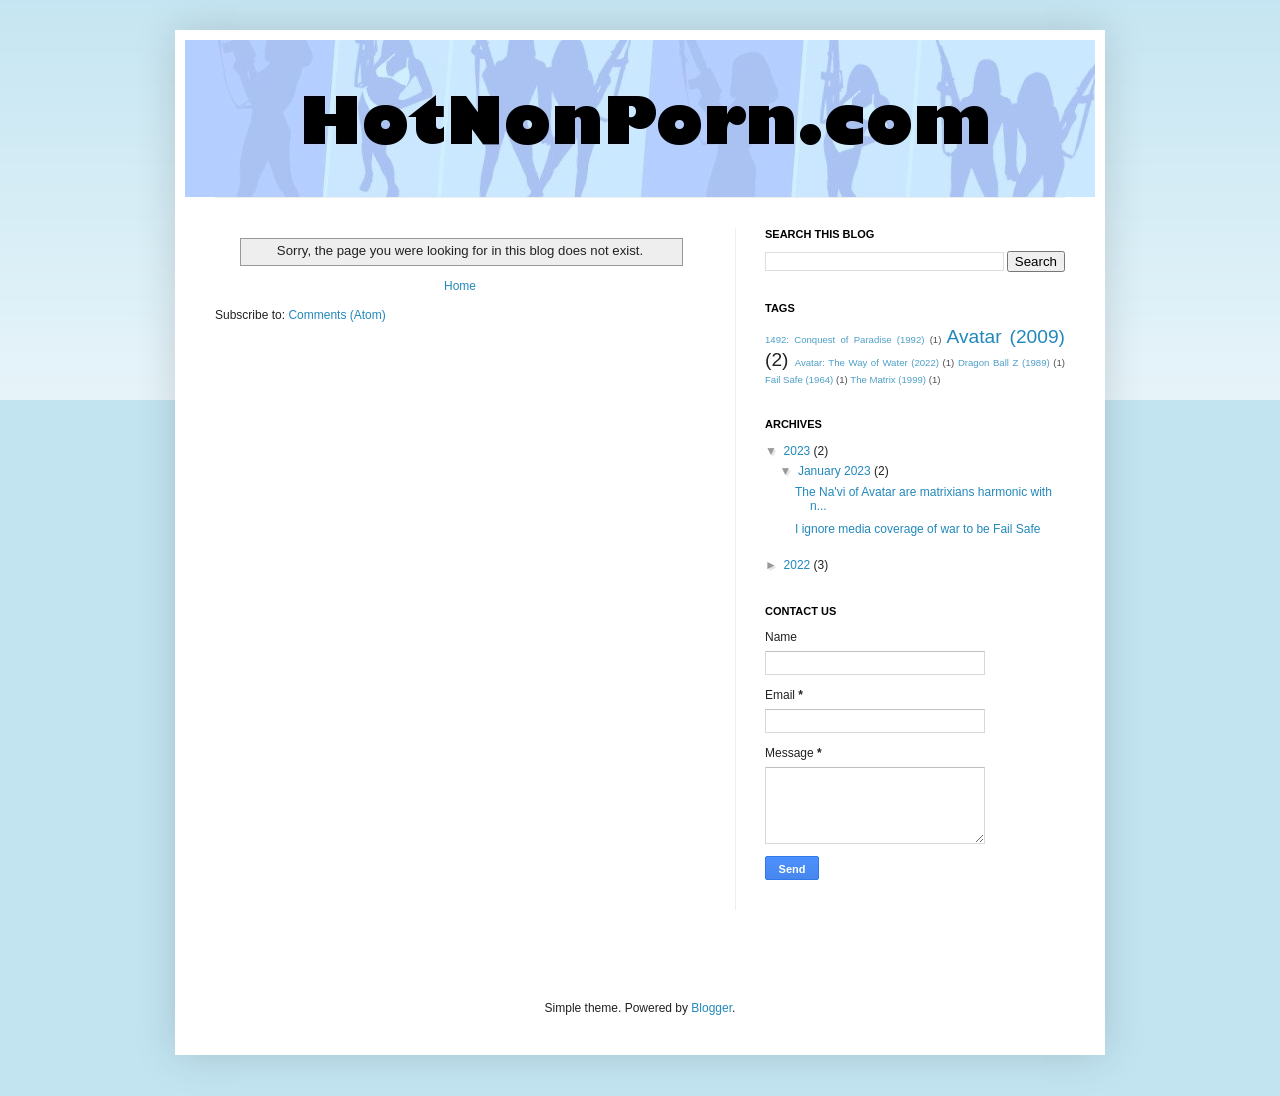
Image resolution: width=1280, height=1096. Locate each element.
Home (460, 286)
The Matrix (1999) (888, 379)
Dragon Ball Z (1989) (1004, 362)
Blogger (711, 1008)
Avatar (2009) (1006, 336)
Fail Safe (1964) (799, 379)
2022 (799, 565)
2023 (799, 451)
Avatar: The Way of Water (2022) (867, 362)
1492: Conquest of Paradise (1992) (844, 339)
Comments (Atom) (336, 315)
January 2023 (836, 471)
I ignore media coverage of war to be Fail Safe (917, 529)
